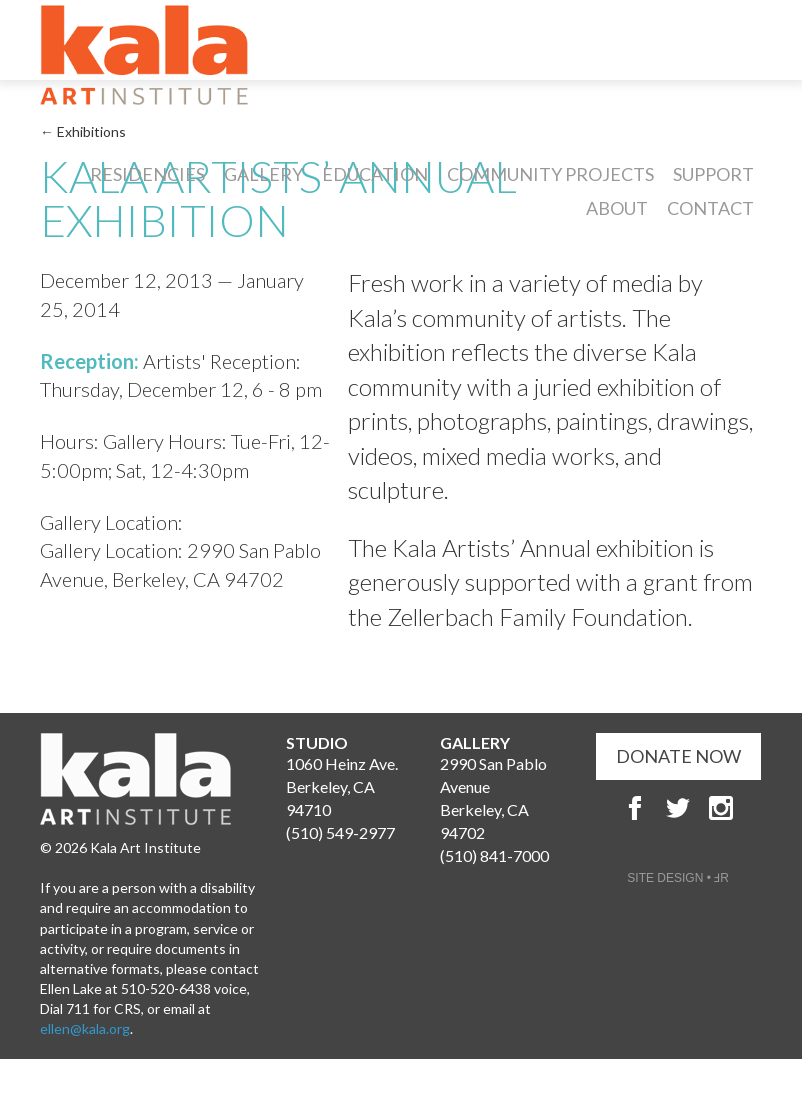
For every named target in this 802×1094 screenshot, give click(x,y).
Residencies (147, 174)
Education (375, 174)
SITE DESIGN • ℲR (678, 878)
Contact (710, 208)
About (617, 208)
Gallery (263, 174)
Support (713, 174)
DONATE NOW (678, 756)
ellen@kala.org (85, 1028)
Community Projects (550, 174)
